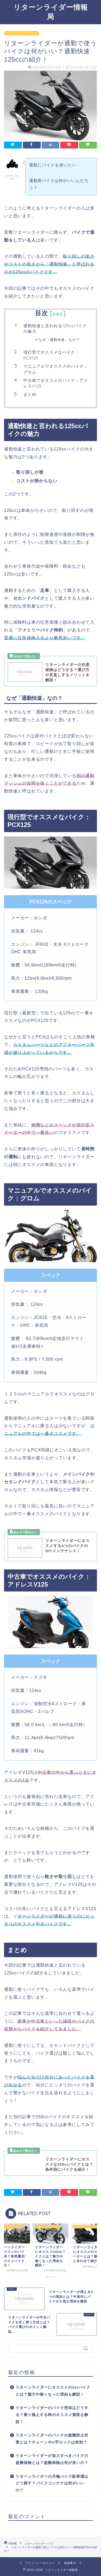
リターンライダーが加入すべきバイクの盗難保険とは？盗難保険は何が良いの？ (52, 2459)
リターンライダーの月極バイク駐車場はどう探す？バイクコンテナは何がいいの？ (52, 2483)
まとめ (29, 394)
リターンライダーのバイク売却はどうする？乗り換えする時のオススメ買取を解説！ (52, 2415)
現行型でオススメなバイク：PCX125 (51, 355)
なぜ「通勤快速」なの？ (59, 339)
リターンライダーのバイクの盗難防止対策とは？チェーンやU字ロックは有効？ (52, 2438)
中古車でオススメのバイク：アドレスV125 (55, 383)
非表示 (58, 314)
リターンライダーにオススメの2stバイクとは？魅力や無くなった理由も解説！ (53, 2390)
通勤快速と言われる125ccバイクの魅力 (55, 328)
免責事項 (70, 2562)
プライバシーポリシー (40, 2562)
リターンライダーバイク (21, 33)
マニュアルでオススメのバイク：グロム (55, 369)
